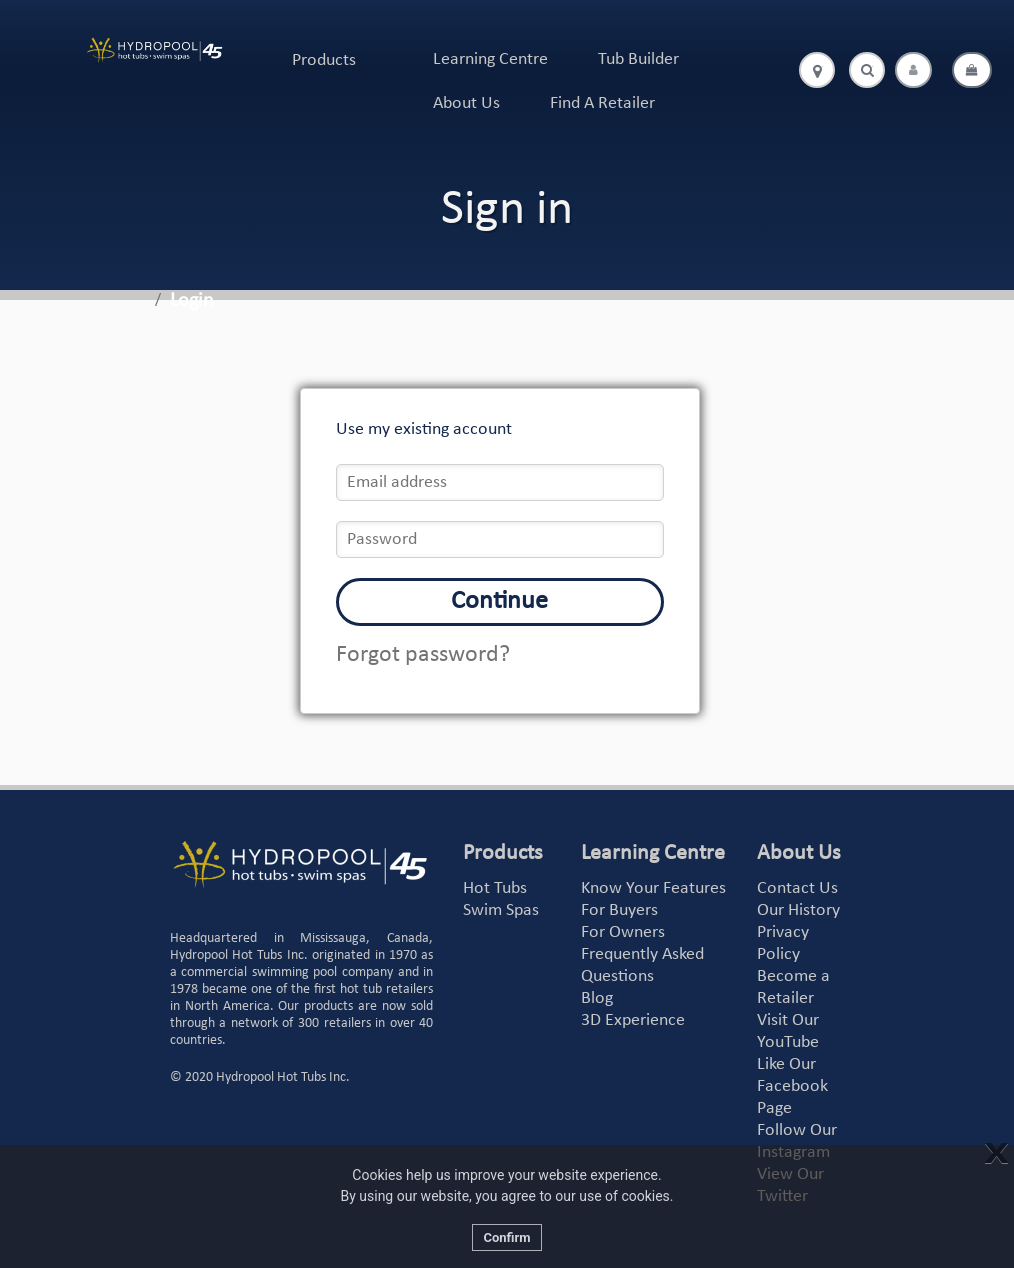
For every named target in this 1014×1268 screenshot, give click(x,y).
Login (192, 301)
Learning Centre (490, 59)
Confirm (506, 1237)
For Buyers (619, 910)
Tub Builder (638, 59)
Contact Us (797, 888)
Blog (597, 998)
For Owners (623, 932)
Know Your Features (653, 888)
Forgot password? (423, 655)
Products (324, 60)
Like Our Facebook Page (792, 1086)
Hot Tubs (495, 888)
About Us (466, 103)
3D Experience (633, 1020)
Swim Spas (501, 910)
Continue (499, 601)
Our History (798, 910)
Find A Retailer (602, 103)
